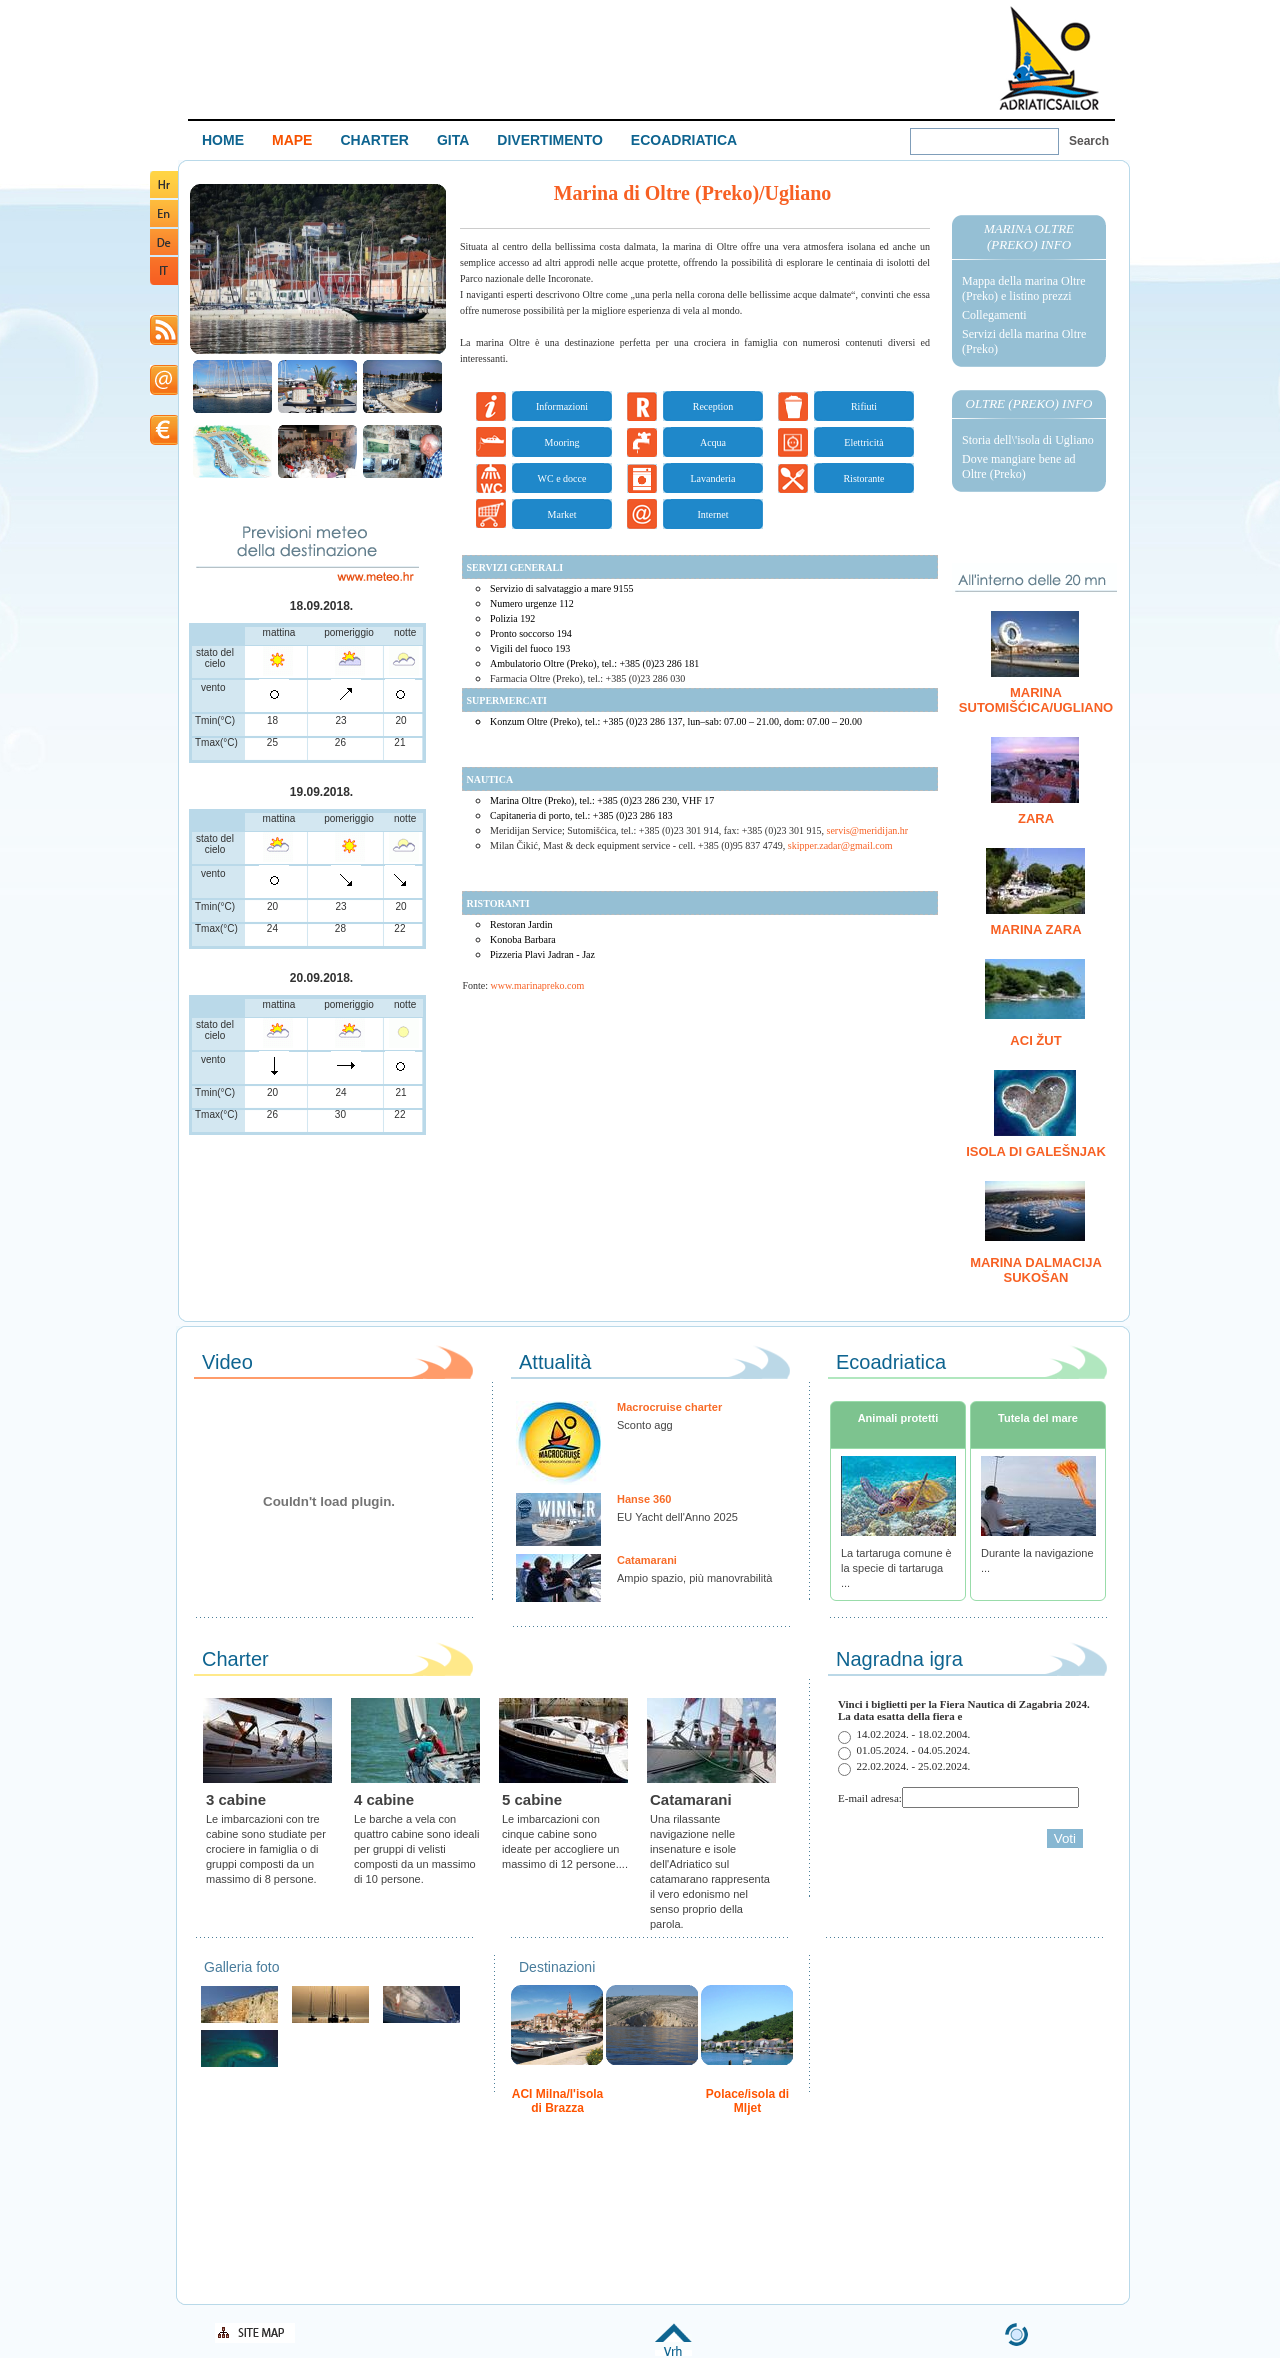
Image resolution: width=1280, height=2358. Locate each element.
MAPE (292, 140)
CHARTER (374, 140)
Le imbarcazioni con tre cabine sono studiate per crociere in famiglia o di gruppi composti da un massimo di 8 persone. (266, 1849)
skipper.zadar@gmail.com (840, 845)
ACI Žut (1035, 1040)
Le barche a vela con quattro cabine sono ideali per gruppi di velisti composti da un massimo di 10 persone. (416, 1849)
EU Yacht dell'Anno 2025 (677, 1517)
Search (1089, 141)
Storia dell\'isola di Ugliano (1028, 440)
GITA (453, 140)
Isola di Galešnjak (1036, 1151)
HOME (223, 140)
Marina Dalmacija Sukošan (1036, 1270)
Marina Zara (1035, 929)
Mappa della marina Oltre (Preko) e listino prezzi (1024, 288)
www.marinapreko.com (538, 985)
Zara (1036, 818)
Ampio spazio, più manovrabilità (694, 1578)
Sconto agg (645, 1425)
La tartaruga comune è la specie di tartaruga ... (896, 1568)
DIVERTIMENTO (550, 140)
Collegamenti (994, 315)
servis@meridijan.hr (868, 830)
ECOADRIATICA (684, 140)
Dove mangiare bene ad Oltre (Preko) (1019, 466)
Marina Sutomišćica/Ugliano (1036, 700)
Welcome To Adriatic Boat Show (1049, 57)
